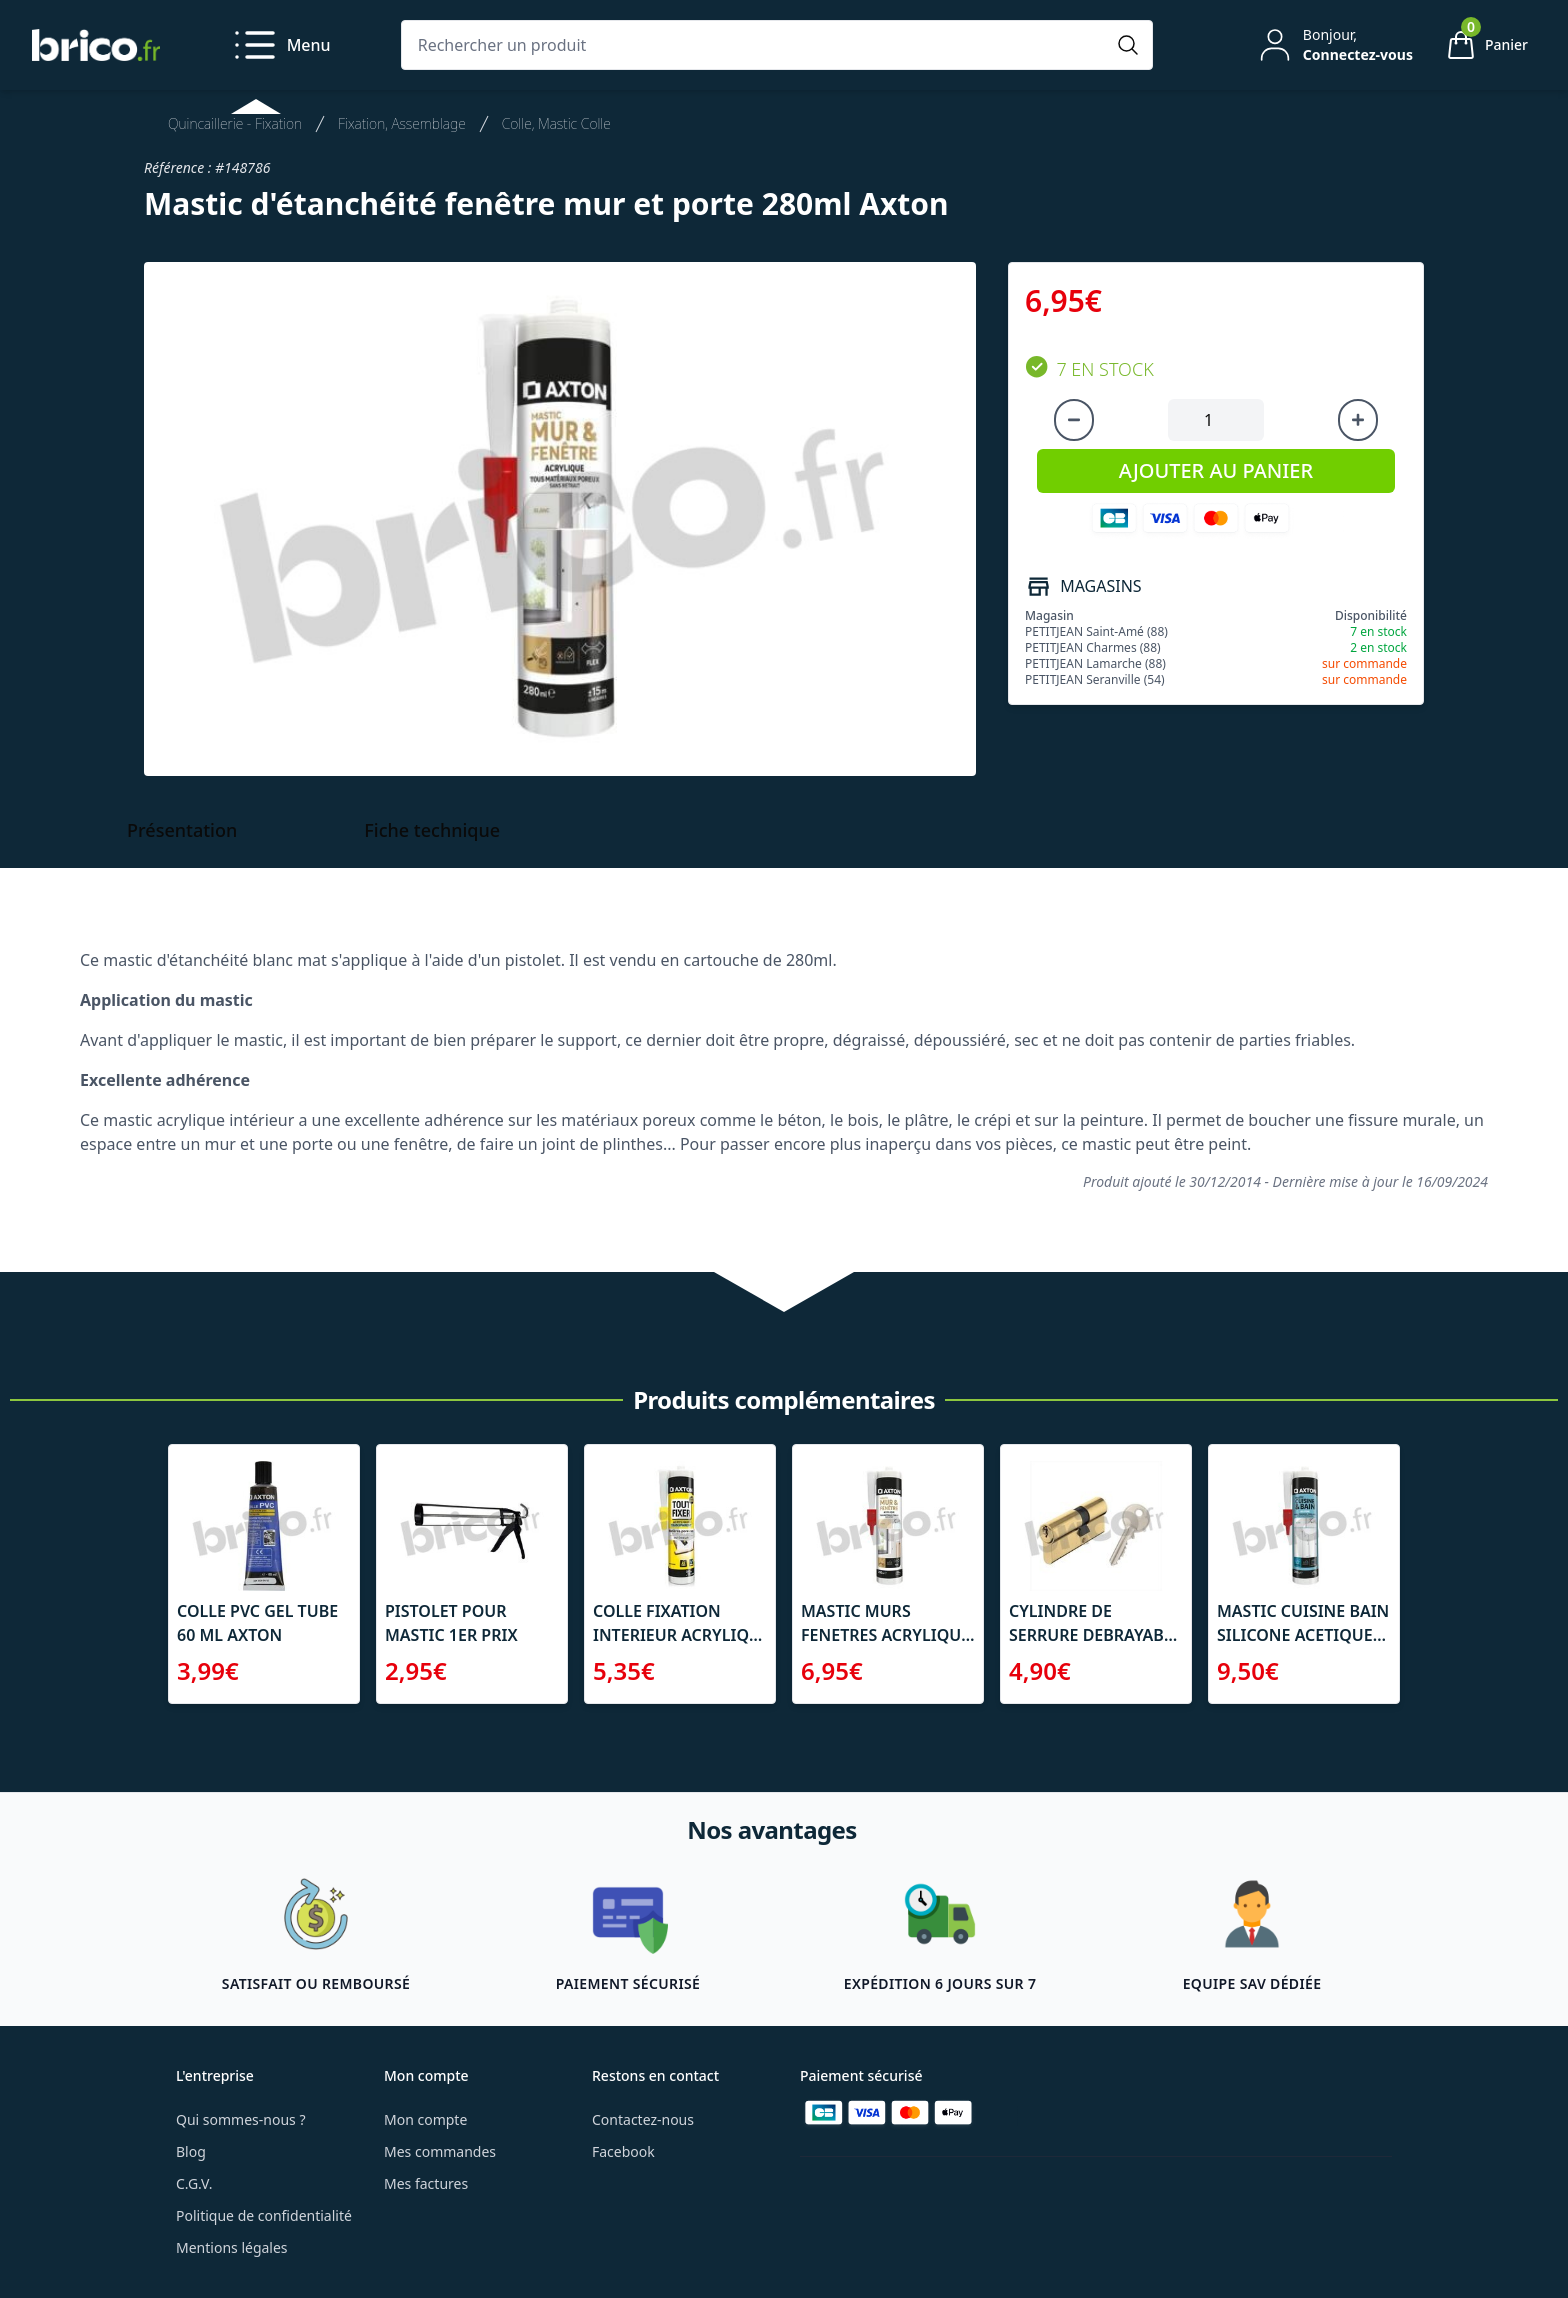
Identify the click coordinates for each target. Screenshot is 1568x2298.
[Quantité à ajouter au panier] (1216, 420)
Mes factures (426, 2183)
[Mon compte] (1334, 45)
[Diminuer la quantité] (1074, 420)
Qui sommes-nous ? (241, 2119)
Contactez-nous (643, 2119)
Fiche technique (432, 830)
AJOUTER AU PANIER (1216, 470)
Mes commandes (440, 2151)
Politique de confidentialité (264, 2215)
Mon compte (425, 2119)
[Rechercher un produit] (757, 45)
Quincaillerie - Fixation (235, 123)
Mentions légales (232, 2247)
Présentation (182, 830)
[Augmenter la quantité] (1358, 420)
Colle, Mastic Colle (556, 123)
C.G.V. (194, 2183)
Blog (191, 2151)
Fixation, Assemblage (402, 123)
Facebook (623, 2151)
